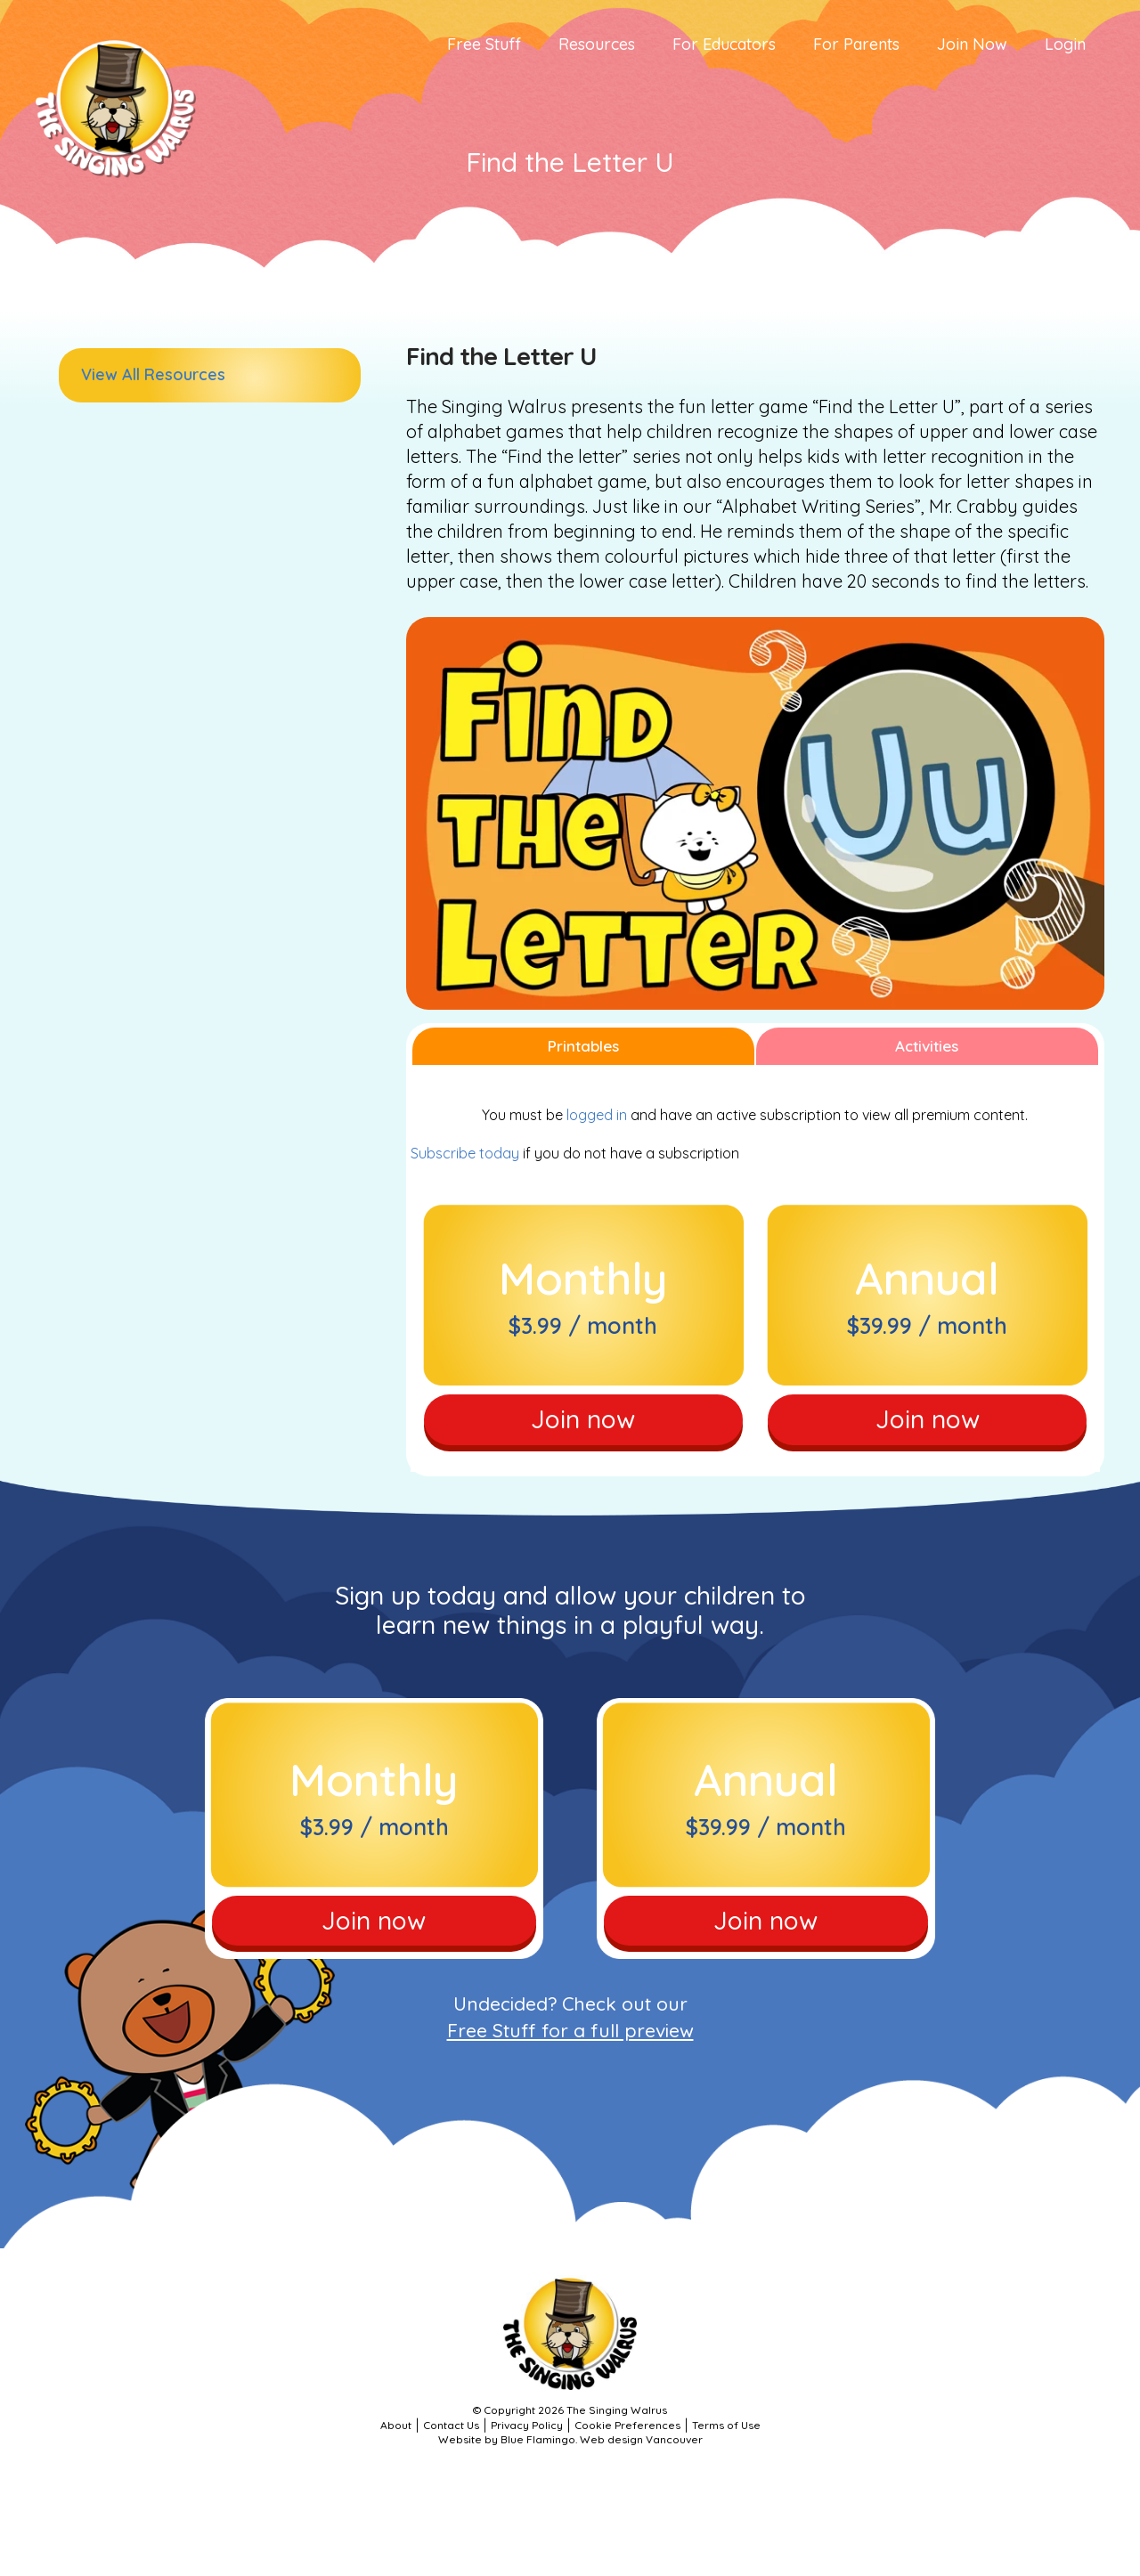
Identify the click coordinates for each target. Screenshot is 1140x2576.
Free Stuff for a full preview (570, 2030)
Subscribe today (465, 1153)
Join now (583, 1418)
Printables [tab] (583, 1045)
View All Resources (153, 374)
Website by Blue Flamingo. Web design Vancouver (570, 2439)
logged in (596, 1115)
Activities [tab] (926, 1045)
